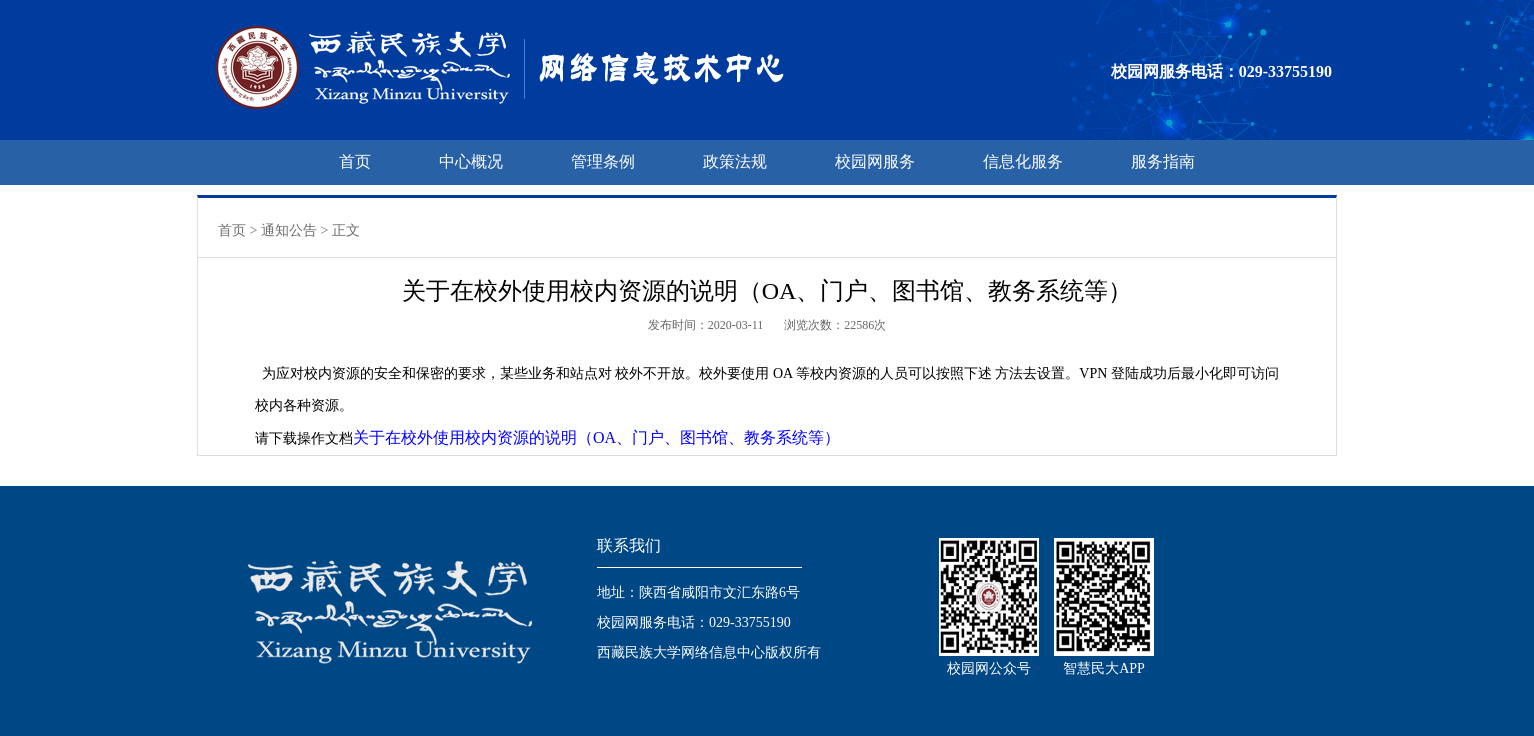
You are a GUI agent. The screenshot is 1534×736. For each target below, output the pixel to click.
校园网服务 (875, 161)
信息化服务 (1023, 161)
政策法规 (735, 161)
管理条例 (603, 161)
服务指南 (1163, 161)
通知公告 (289, 230)
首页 (355, 161)
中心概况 (471, 161)
